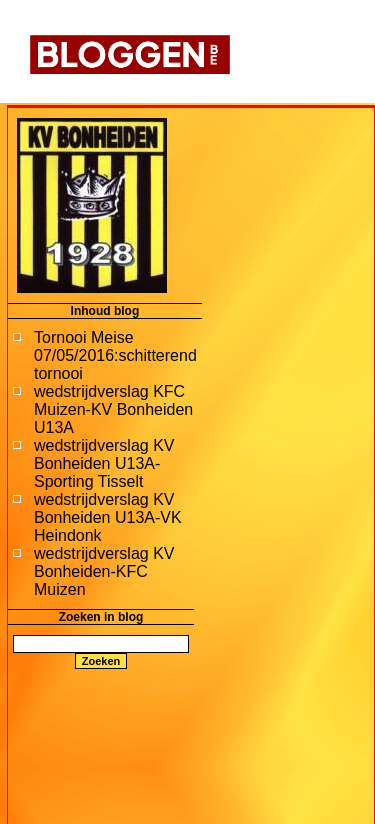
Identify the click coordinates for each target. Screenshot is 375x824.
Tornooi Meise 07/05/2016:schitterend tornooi (115, 355)
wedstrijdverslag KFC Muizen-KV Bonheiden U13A (113, 409)
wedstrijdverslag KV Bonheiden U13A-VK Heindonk (108, 517)
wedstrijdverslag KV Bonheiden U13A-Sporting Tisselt (104, 463)
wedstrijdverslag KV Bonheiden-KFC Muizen (104, 571)
